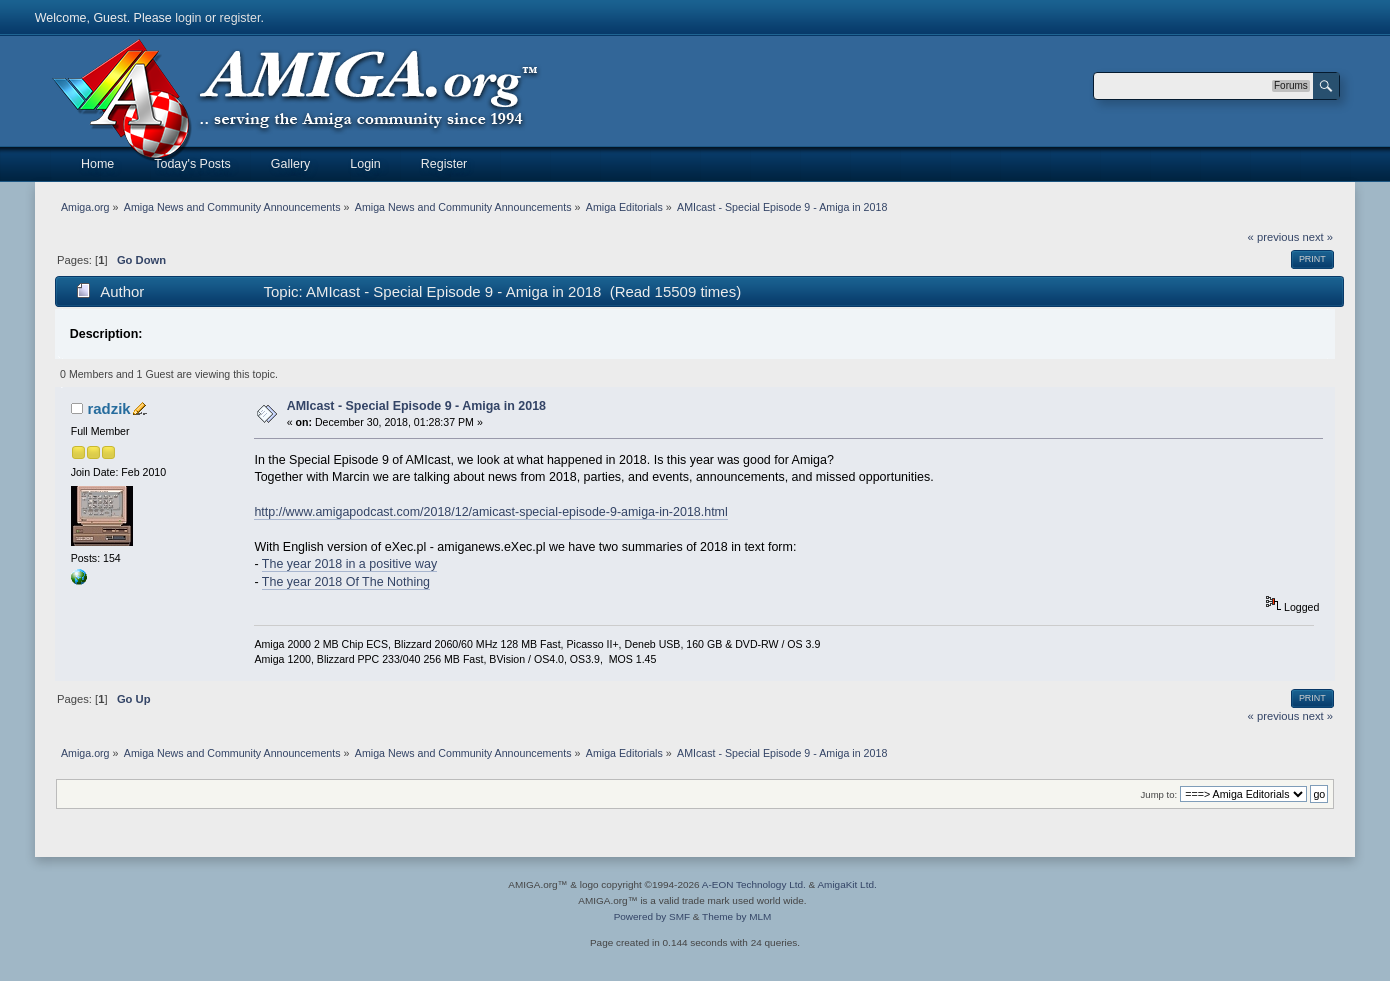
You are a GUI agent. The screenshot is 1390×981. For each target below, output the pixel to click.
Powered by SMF (652, 916)
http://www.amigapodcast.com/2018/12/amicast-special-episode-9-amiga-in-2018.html (490, 512)
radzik (108, 408)
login (188, 18)
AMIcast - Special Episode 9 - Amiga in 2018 (416, 406)
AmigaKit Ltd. (846, 884)
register (240, 18)
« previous (1274, 237)
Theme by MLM (736, 916)
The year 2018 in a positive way (349, 564)
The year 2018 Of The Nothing (346, 582)
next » (1317, 237)
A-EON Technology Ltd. (754, 884)
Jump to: (1159, 794)
